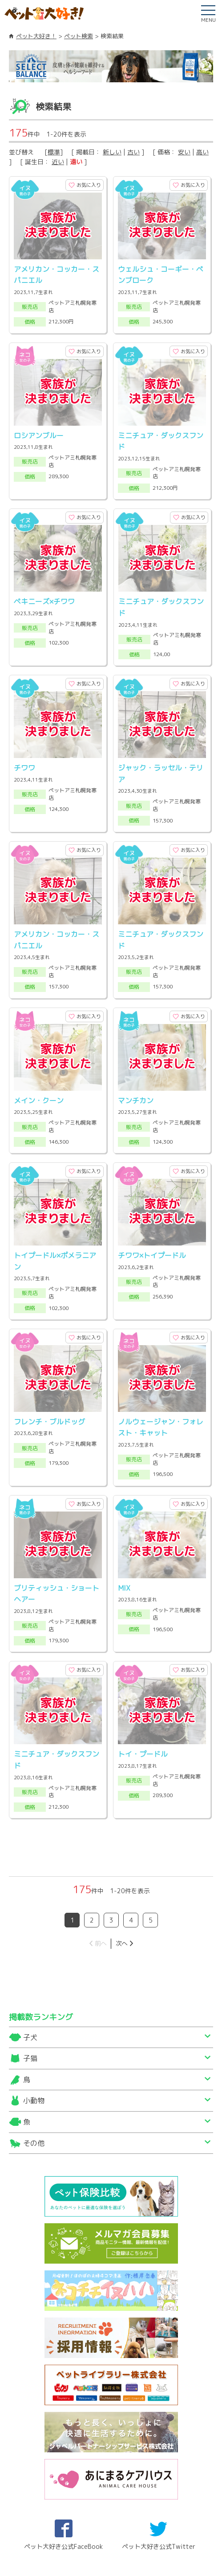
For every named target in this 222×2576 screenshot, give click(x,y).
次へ (121, 1839)
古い (133, 152)
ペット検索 (78, 36)
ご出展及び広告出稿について (74, 2549)
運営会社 (93, 2539)
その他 (33, 2039)
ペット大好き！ (36, 36)
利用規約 (134, 2539)
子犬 (30, 1933)
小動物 (33, 1996)
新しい (112, 152)
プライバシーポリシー (156, 2549)
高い (202, 152)
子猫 (30, 1954)
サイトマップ (46, 2539)
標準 (54, 152)
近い (58, 161)
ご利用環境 (178, 2539)
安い (184, 152)
